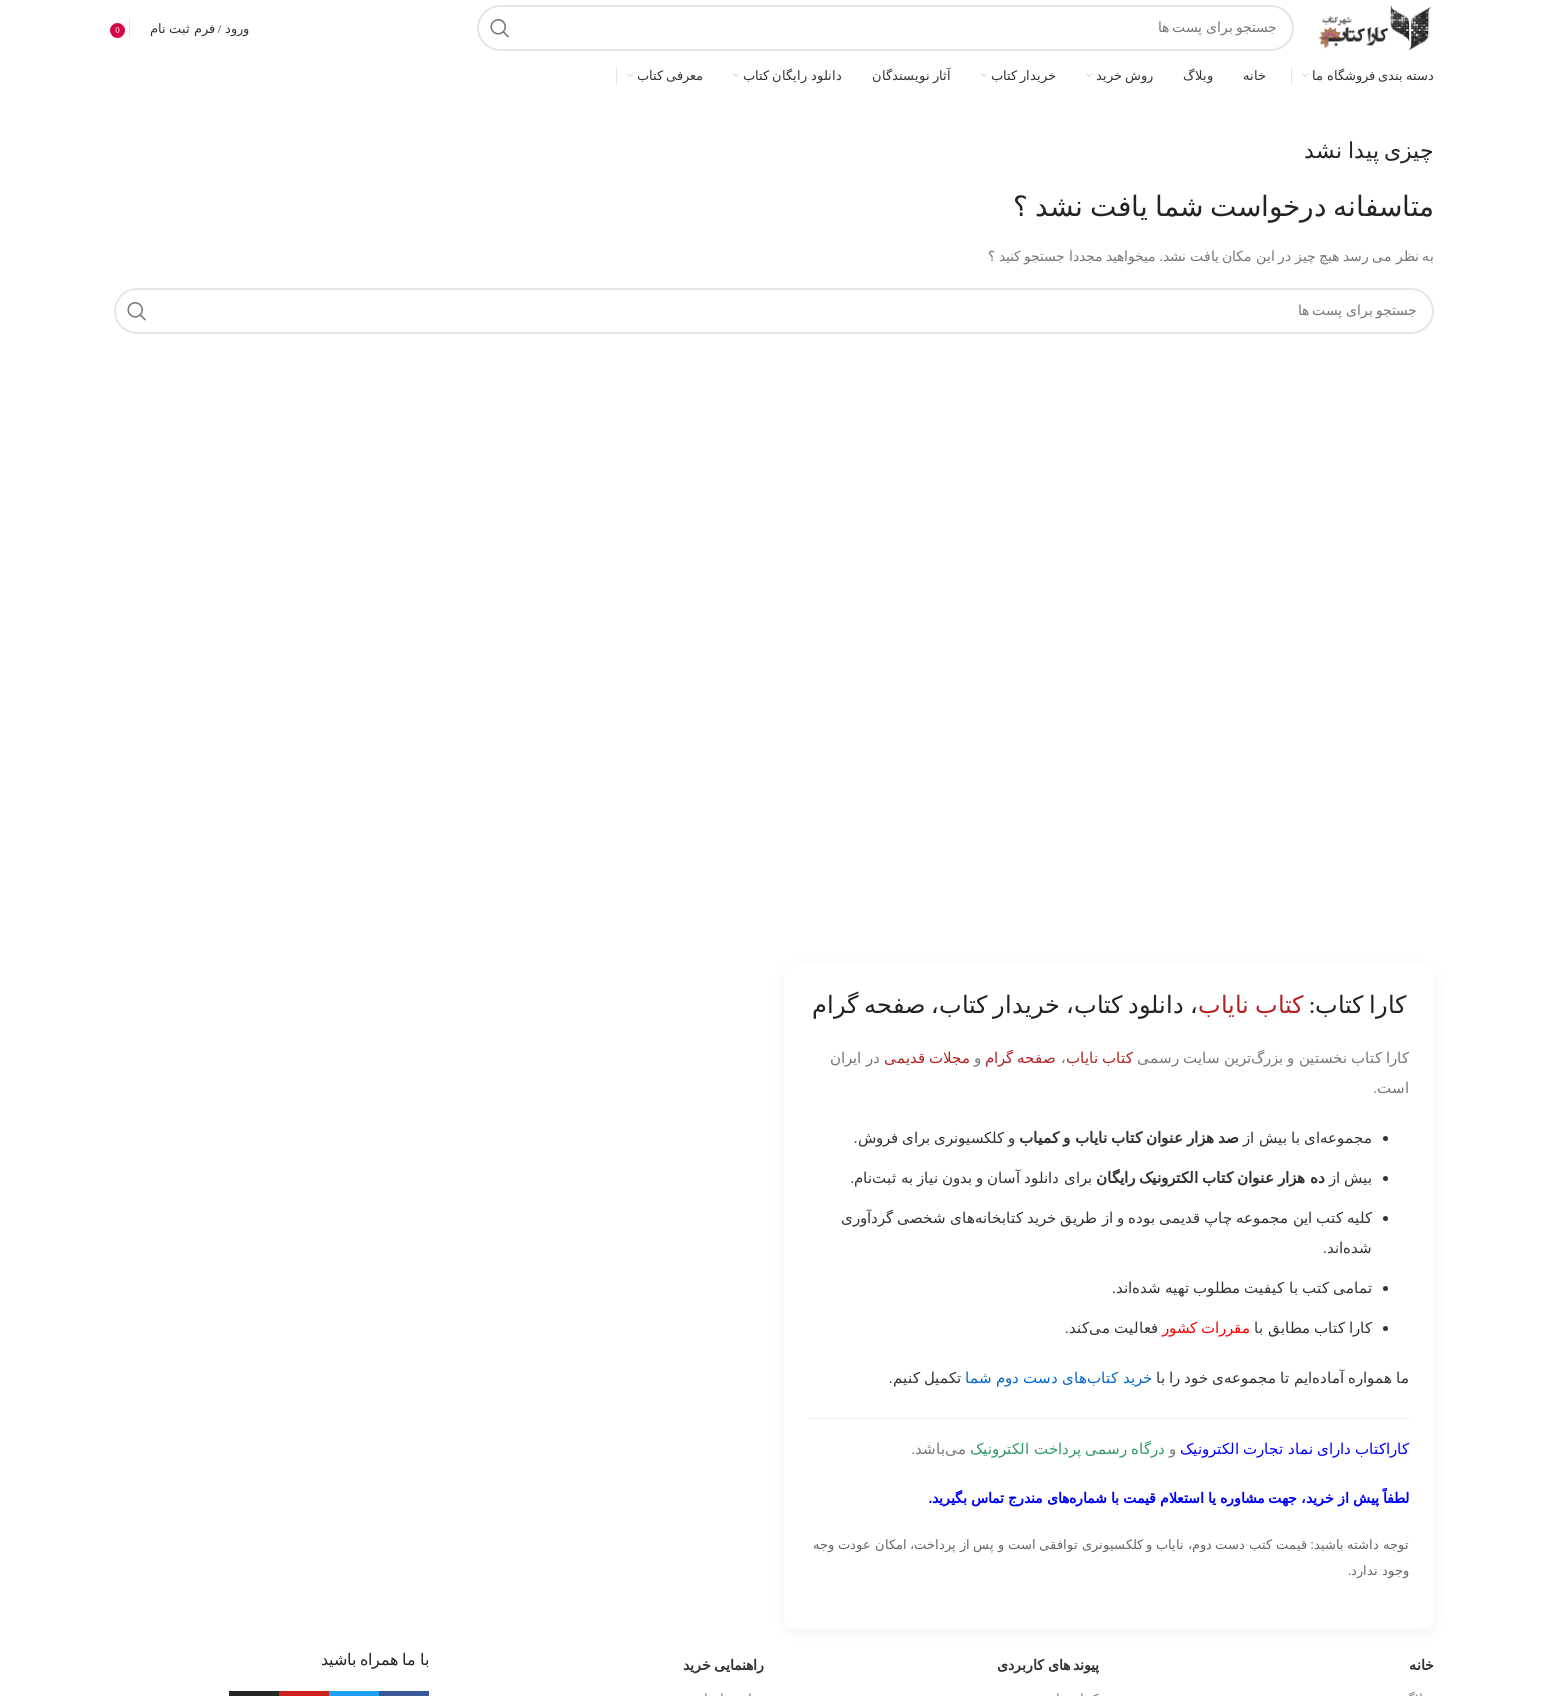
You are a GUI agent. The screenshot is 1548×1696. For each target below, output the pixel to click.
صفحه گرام (1020, 1057)
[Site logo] (1374, 26)
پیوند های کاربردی (1048, 1665)
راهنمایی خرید (724, 1665)
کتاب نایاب (1099, 1057)
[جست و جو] (885, 28)
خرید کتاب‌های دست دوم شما (1058, 1377)
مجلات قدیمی (927, 1057)
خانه (1421, 1665)
